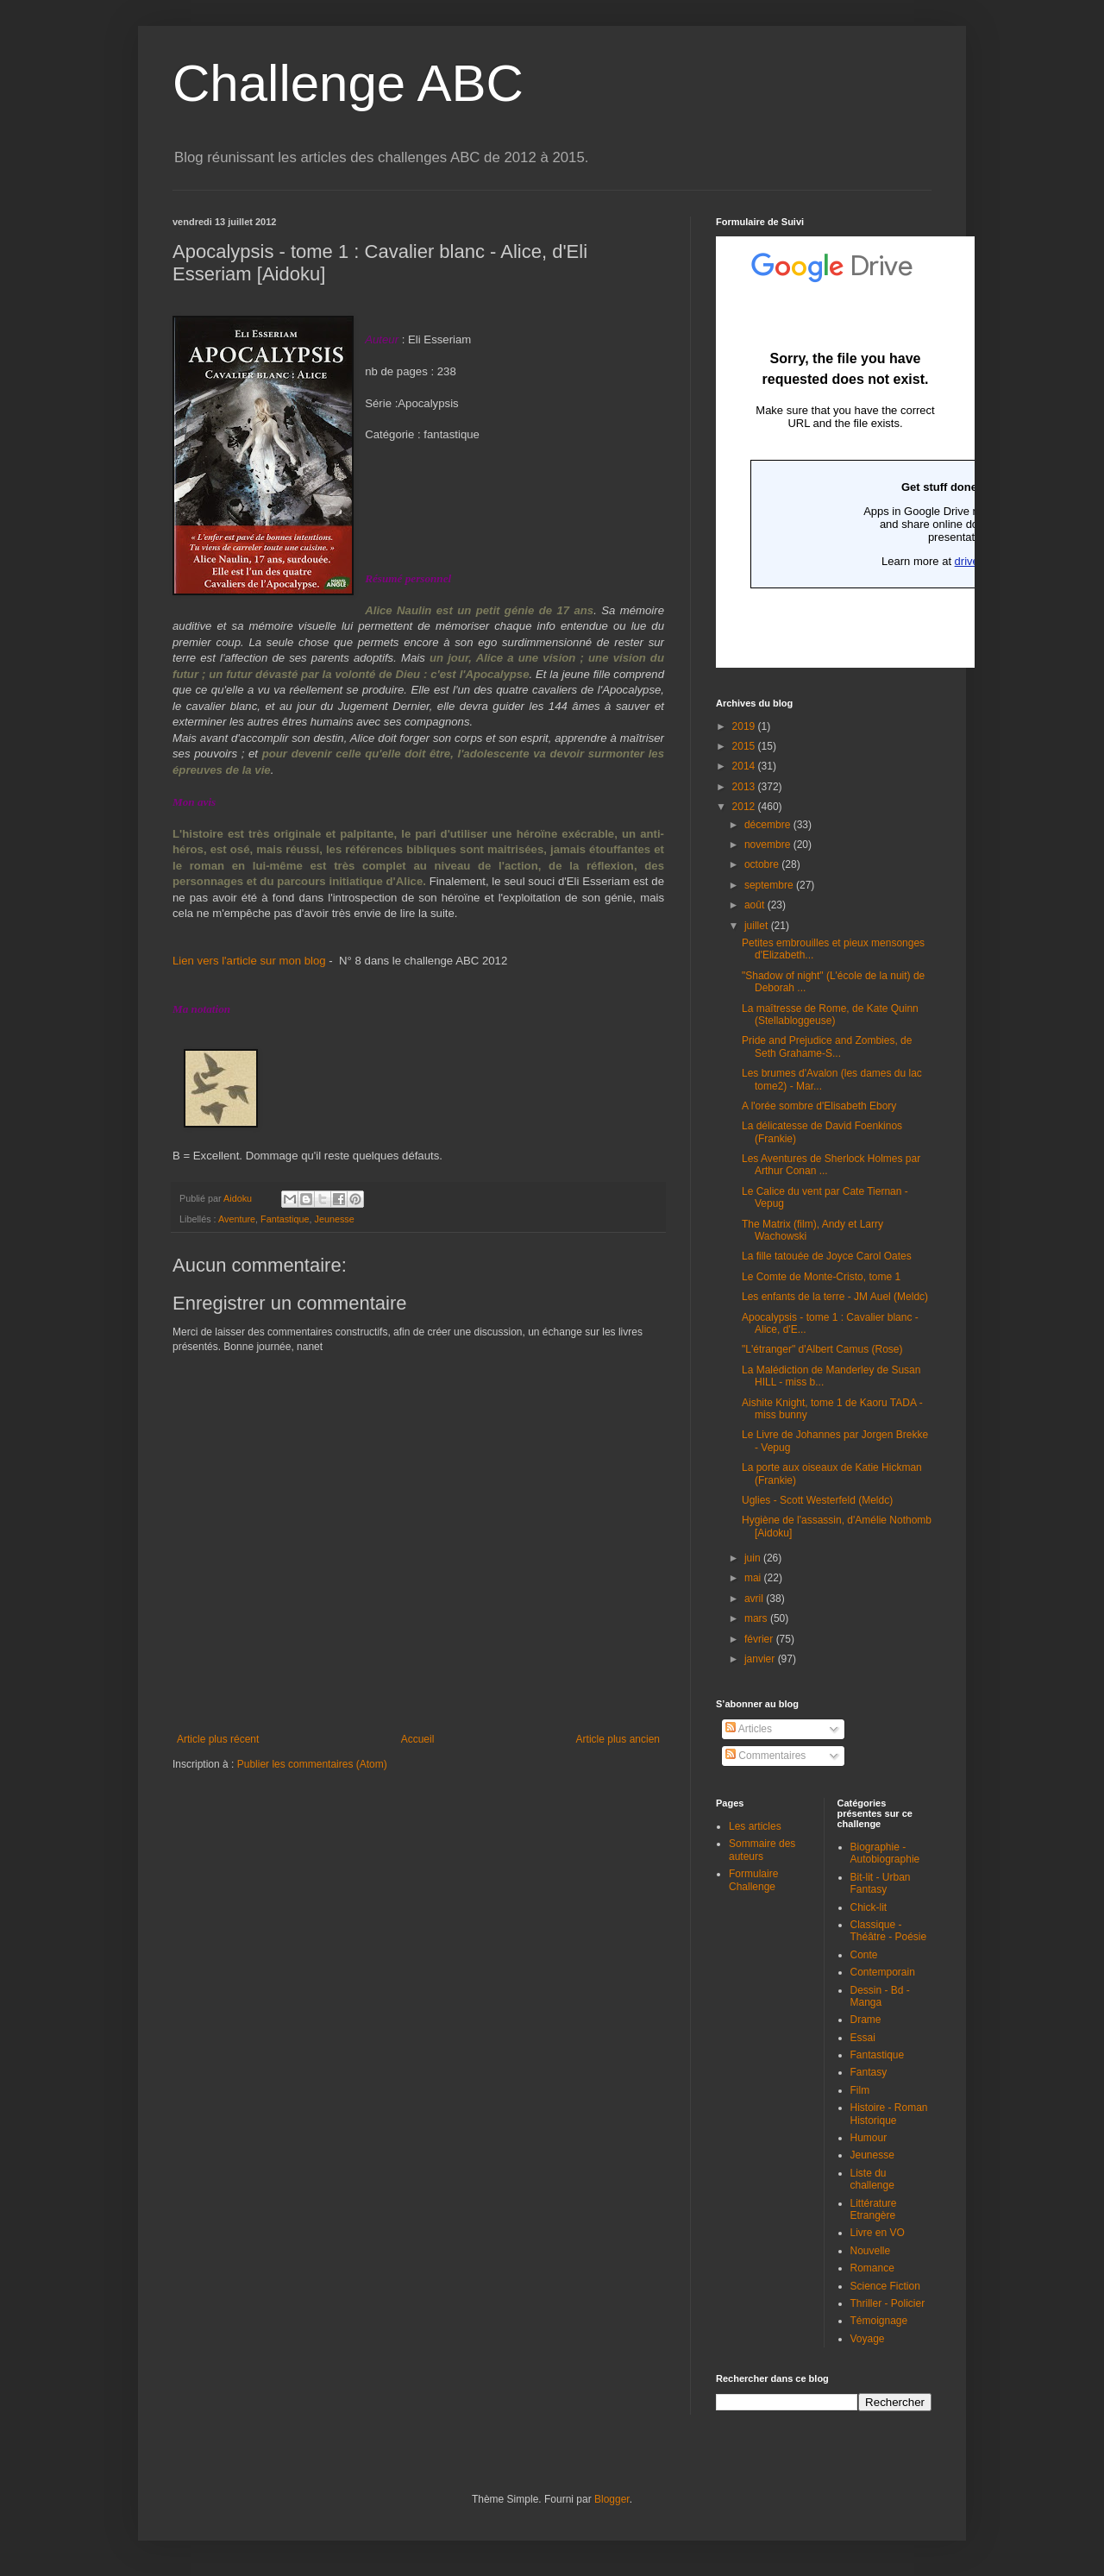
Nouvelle (870, 2251)
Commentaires (765, 1756)
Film (860, 2090)
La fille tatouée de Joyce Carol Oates (827, 1256)
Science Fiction (885, 2286)
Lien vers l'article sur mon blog (249, 960)
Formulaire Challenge (753, 1880)
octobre (762, 864)
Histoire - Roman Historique (889, 2114)
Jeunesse (334, 1219)
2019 (745, 726)
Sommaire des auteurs (762, 1850)
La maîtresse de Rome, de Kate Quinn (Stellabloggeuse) (830, 1014)
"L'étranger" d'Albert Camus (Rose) (822, 1349)
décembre (769, 825)
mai (754, 1578)
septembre (770, 885)
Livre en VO (877, 2233)
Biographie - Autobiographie (885, 1853)
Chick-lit (869, 1907)
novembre (769, 845)
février (760, 1639)
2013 (745, 787)
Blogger (612, 2499)
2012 (745, 807)
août (756, 905)
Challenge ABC (348, 83)
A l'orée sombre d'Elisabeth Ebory (819, 1106)
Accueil (418, 1739)
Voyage (867, 2339)
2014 (745, 766)
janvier (761, 1659)
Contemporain (882, 1972)
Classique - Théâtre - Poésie (888, 1931)
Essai (862, 2038)
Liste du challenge (872, 2179)
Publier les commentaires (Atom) (312, 1764)
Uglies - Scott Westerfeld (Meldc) (817, 1500)
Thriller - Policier (887, 2303)
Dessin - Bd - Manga (880, 1996)
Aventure (236, 1219)
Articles (748, 1729)
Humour (869, 2138)
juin (753, 1558)
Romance (872, 2268)
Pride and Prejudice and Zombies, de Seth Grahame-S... (827, 1046)
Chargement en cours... (845, 452)
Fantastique (284, 1219)
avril (755, 1599)
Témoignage (879, 2321)
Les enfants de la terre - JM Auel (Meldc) (835, 1297)
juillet (757, 926)
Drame (865, 2020)
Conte (864, 1955)
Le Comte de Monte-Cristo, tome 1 (821, 1277)
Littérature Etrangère (873, 2209)
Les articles (755, 1826)
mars (757, 1618)
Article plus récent (218, 1739)
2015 (745, 746)
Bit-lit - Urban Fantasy (880, 1883)
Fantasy (869, 2072)
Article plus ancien (618, 1739)
